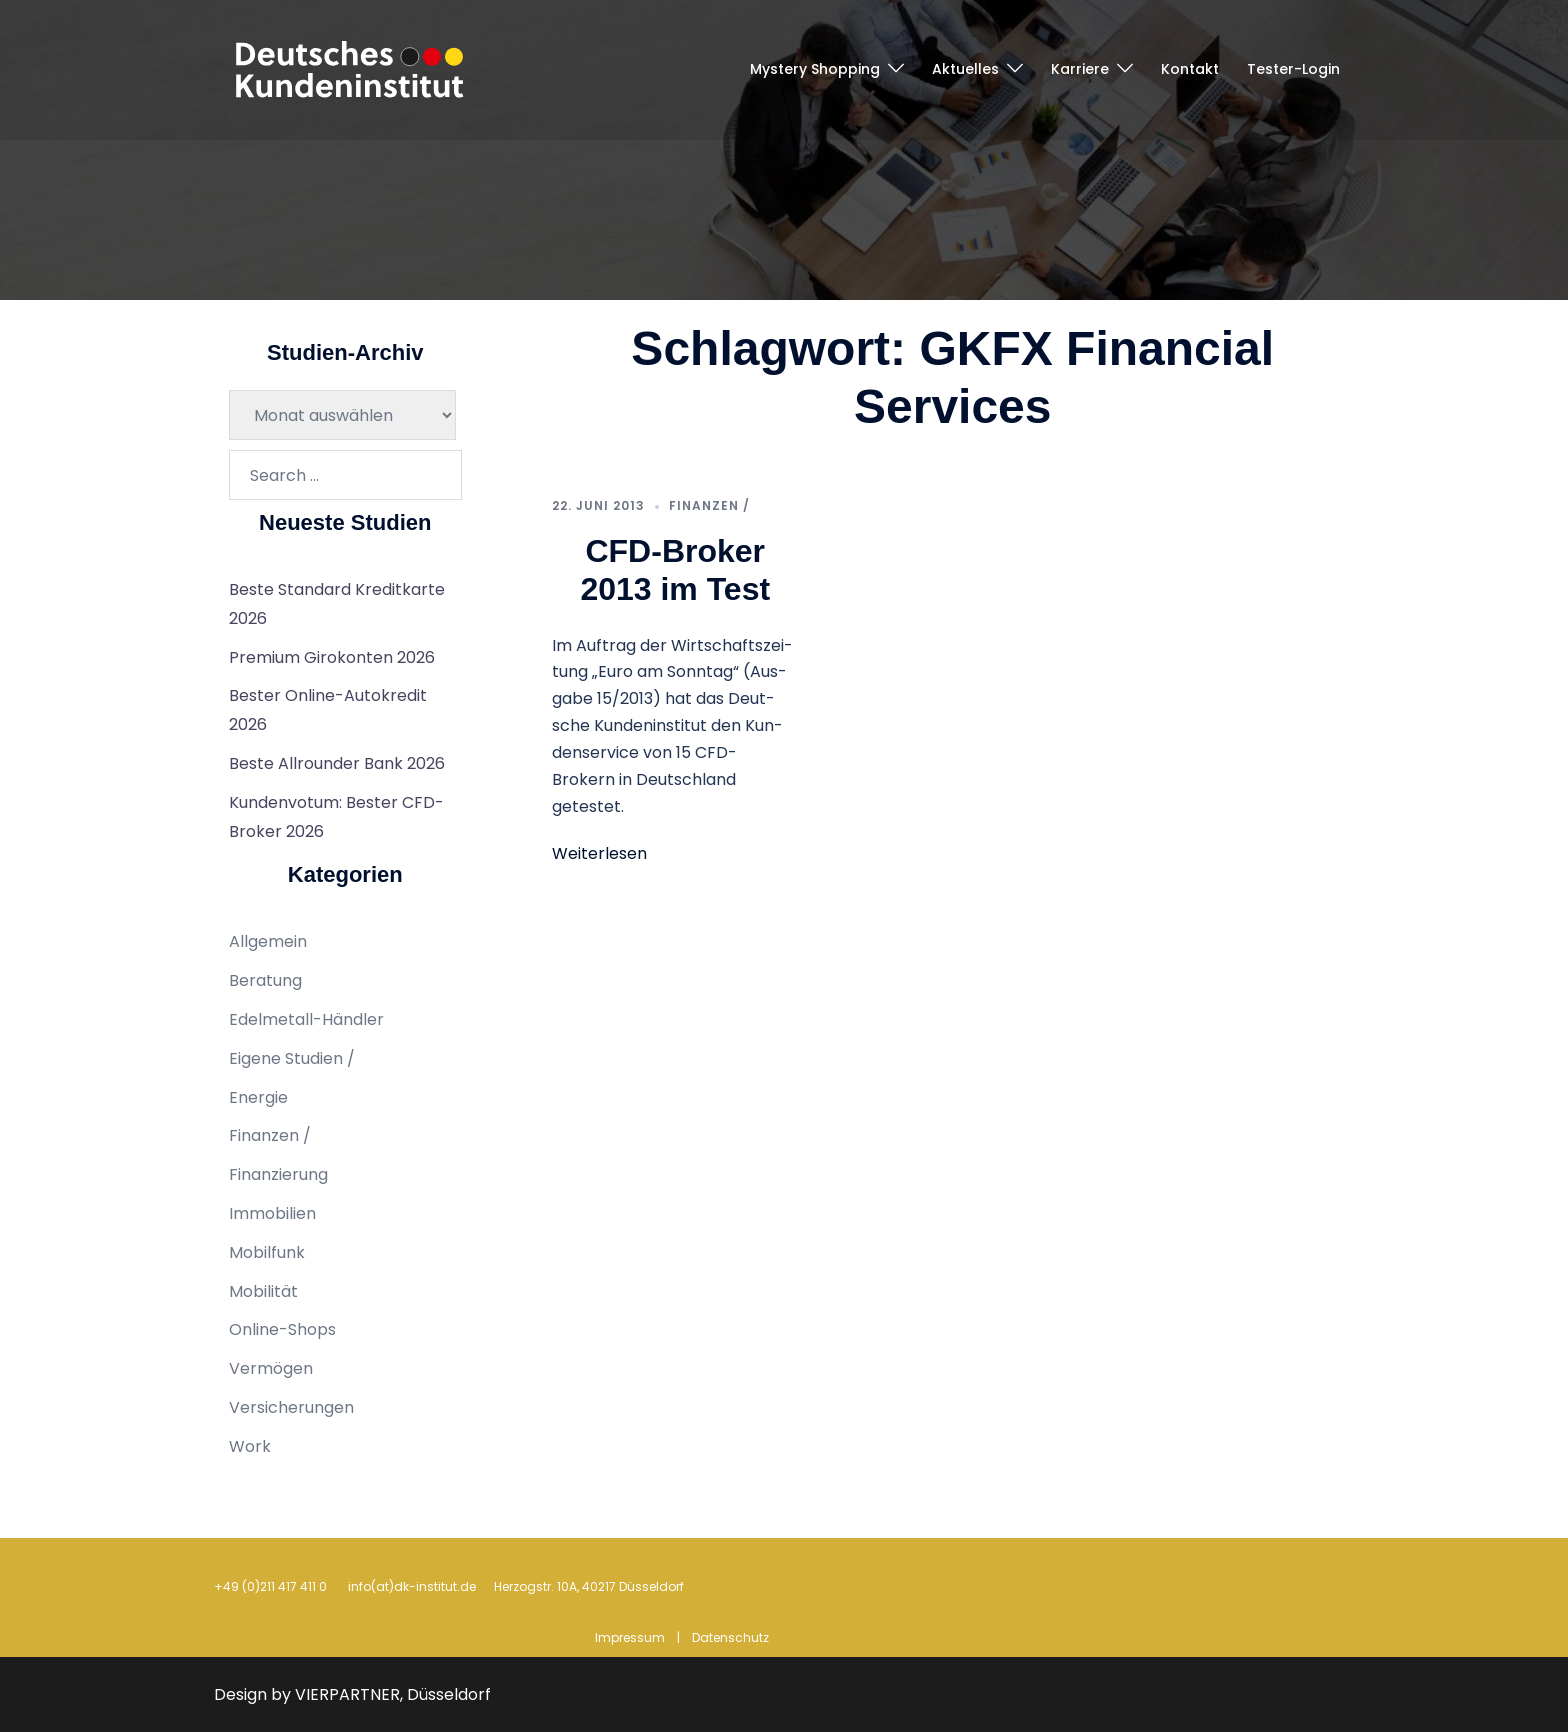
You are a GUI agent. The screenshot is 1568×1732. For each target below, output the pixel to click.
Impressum (630, 1637)
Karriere (1080, 69)
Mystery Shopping (815, 69)
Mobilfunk (267, 1252)
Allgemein (268, 941)
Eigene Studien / (292, 1058)
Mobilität (263, 1291)
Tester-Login (1293, 69)
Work (250, 1446)
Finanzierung (278, 1174)
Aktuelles (965, 69)
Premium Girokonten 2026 (332, 657)
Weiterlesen (599, 853)
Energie (258, 1097)
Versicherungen (291, 1407)
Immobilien (272, 1213)
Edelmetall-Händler (306, 1019)
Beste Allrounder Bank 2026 (337, 763)
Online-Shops (282, 1329)
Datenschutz (730, 1637)
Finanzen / (709, 505)
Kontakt (1190, 69)
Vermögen (271, 1368)
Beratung (265, 980)
